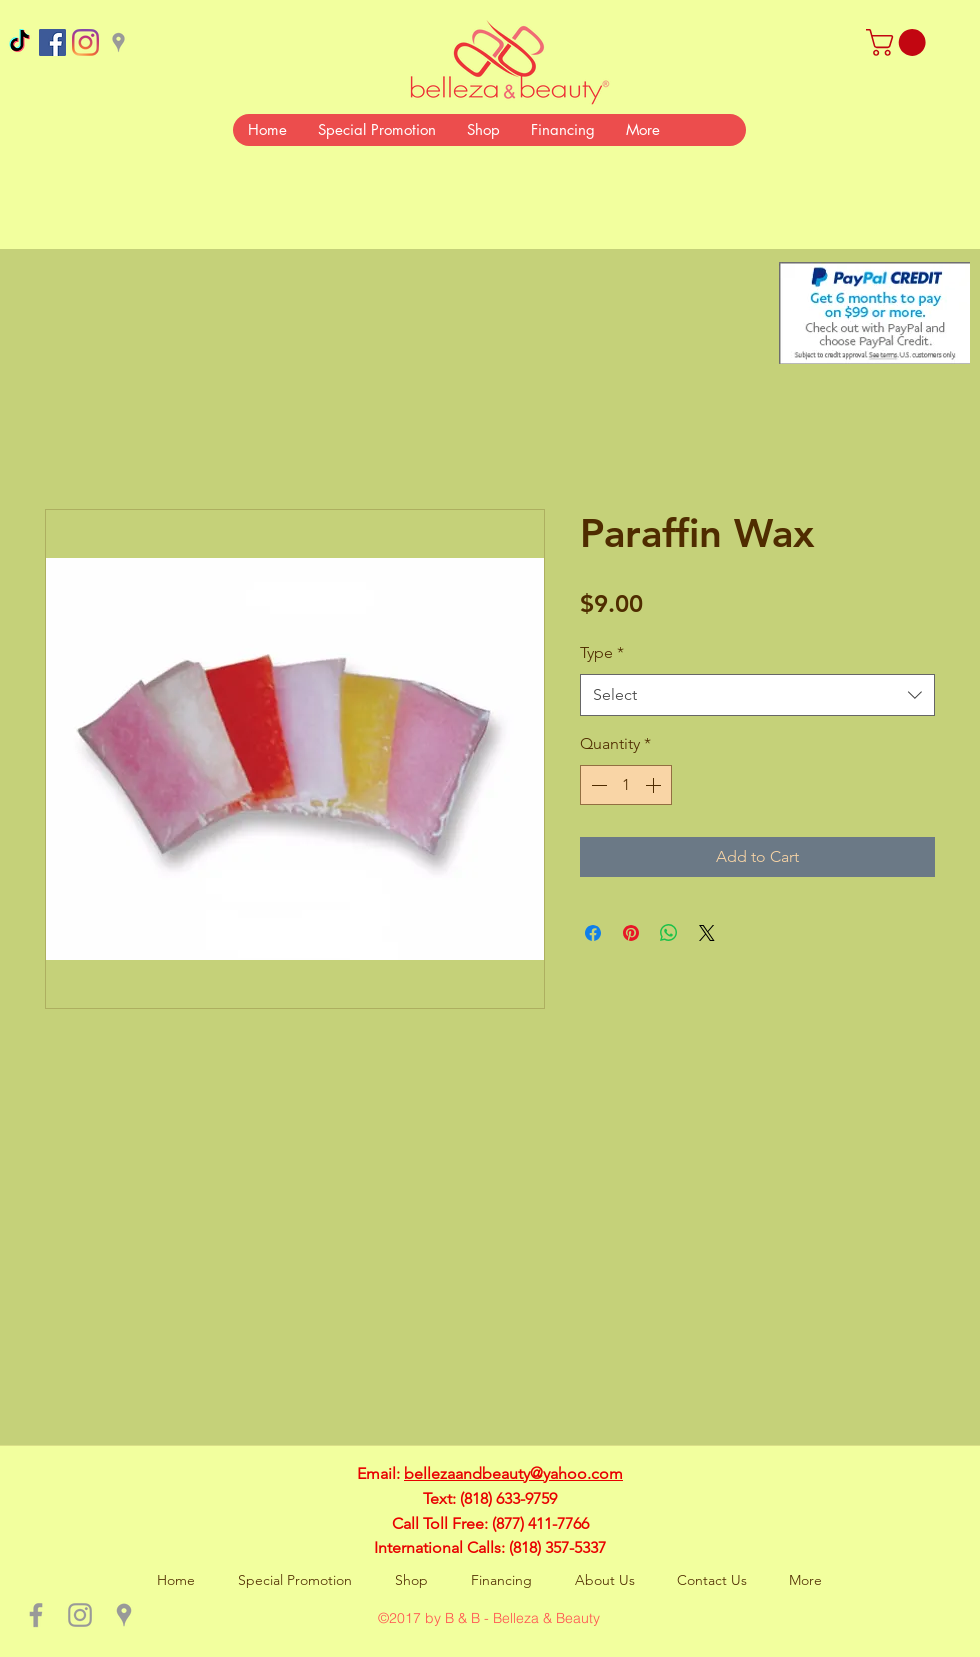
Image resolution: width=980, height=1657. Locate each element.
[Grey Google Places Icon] (118, 42)
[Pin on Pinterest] (631, 933)
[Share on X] (707, 933)
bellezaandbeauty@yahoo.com (513, 1473)
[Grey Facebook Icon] (36, 1615)
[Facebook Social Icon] (52, 42)
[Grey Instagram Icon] (80, 1615)
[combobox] (757, 695)
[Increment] (655, 785)
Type (602, 652)
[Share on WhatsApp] (669, 933)
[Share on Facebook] (593, 933)
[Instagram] (85, 42)
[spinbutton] (626, 785)
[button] (899, 42)
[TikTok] (19, 42)
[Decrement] (597, 785)
